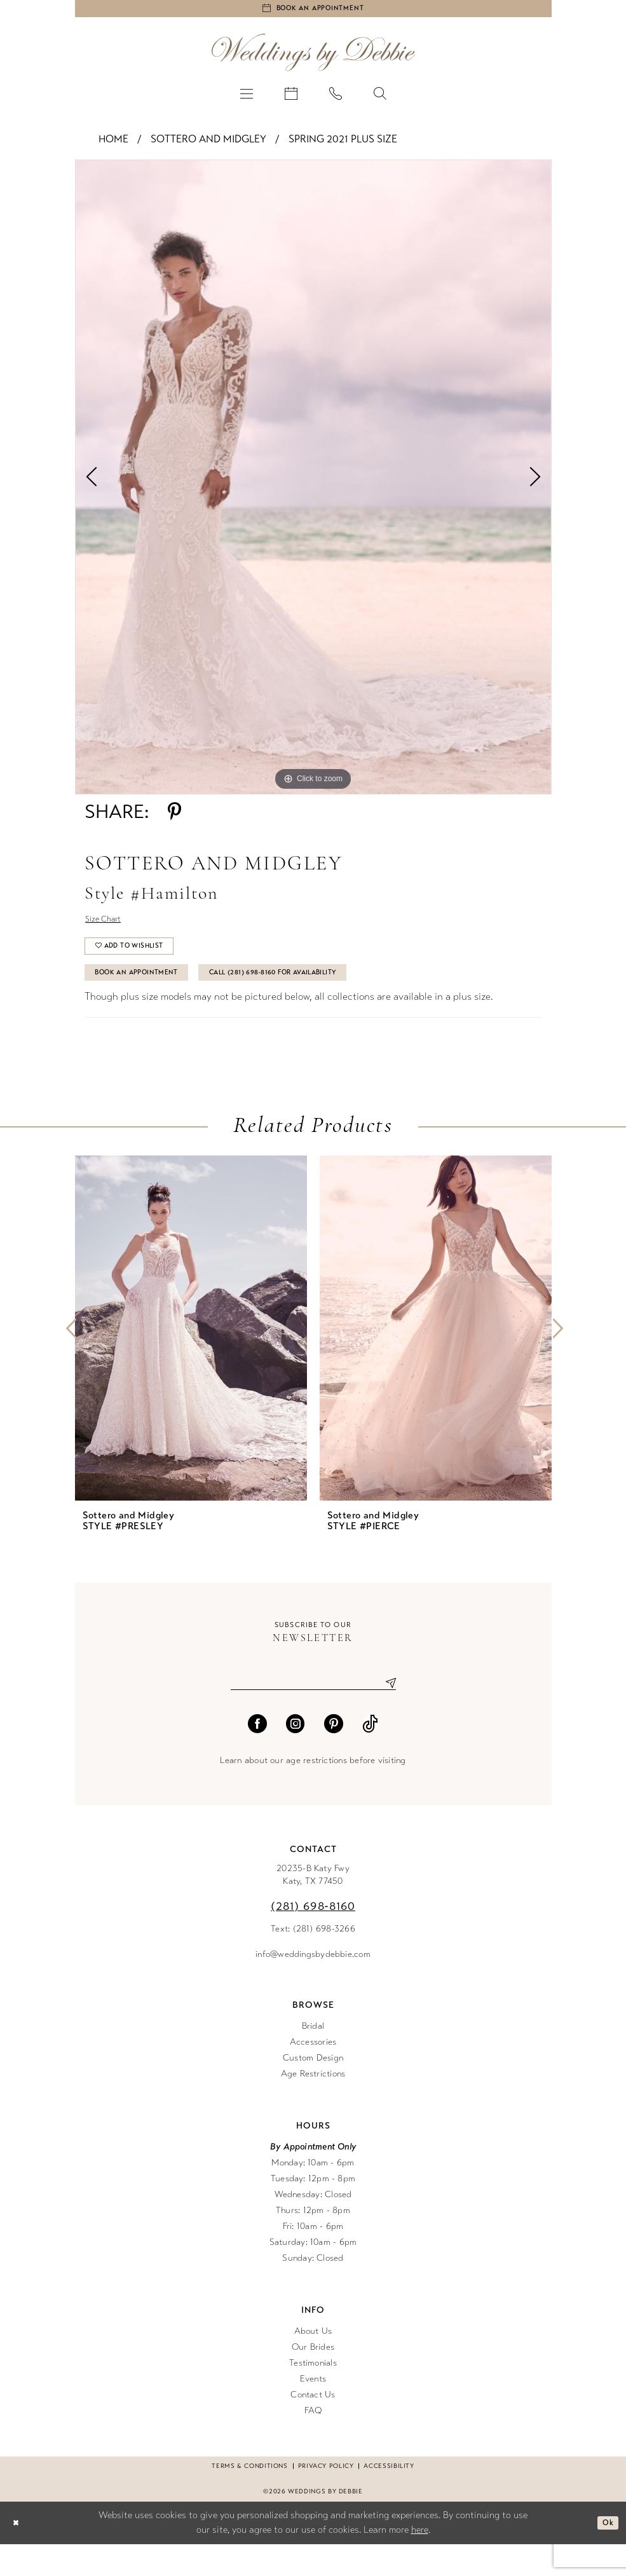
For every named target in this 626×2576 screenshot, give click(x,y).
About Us (313, 2362)
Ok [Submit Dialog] (605, 2554)
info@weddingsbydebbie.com (313, 1985)
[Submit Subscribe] (386, 1712)
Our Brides (313, 2378)
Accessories (313, 2073)
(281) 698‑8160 (313, 1938)
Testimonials (313, 2394)
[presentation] (191, 1356)
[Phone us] (335, 99)
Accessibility (389, 2498)
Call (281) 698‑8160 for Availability (325, 997)
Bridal (313, 2057)
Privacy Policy (326, 2498)
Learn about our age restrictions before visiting (312, 1792)
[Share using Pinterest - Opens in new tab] (174, 818)
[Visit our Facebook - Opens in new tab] (257, 1755)
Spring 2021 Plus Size (343, 145)
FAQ (313, 2442)
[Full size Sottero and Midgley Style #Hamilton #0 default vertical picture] (313, 483)
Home (113, 145)
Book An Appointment (151, 997)
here (419, 2561)
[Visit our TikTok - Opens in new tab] (370, 1755)
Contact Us (312, 2426)
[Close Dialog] (18, 2555)
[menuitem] (246, 99)
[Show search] (380, 99)
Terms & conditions (249, 2498)
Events (313, 2410)
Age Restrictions (313, 2105)
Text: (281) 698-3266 (313, 1960)
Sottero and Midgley (208, 145)
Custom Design (313, 2089)
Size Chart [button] (109, 928)
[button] (246, 99)
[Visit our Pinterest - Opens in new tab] (333, 1755)
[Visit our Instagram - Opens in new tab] (295, 1755)
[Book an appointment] (313, 11)
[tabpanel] (313, 483)
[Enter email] (313, 1712)
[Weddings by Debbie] (313, 58)
